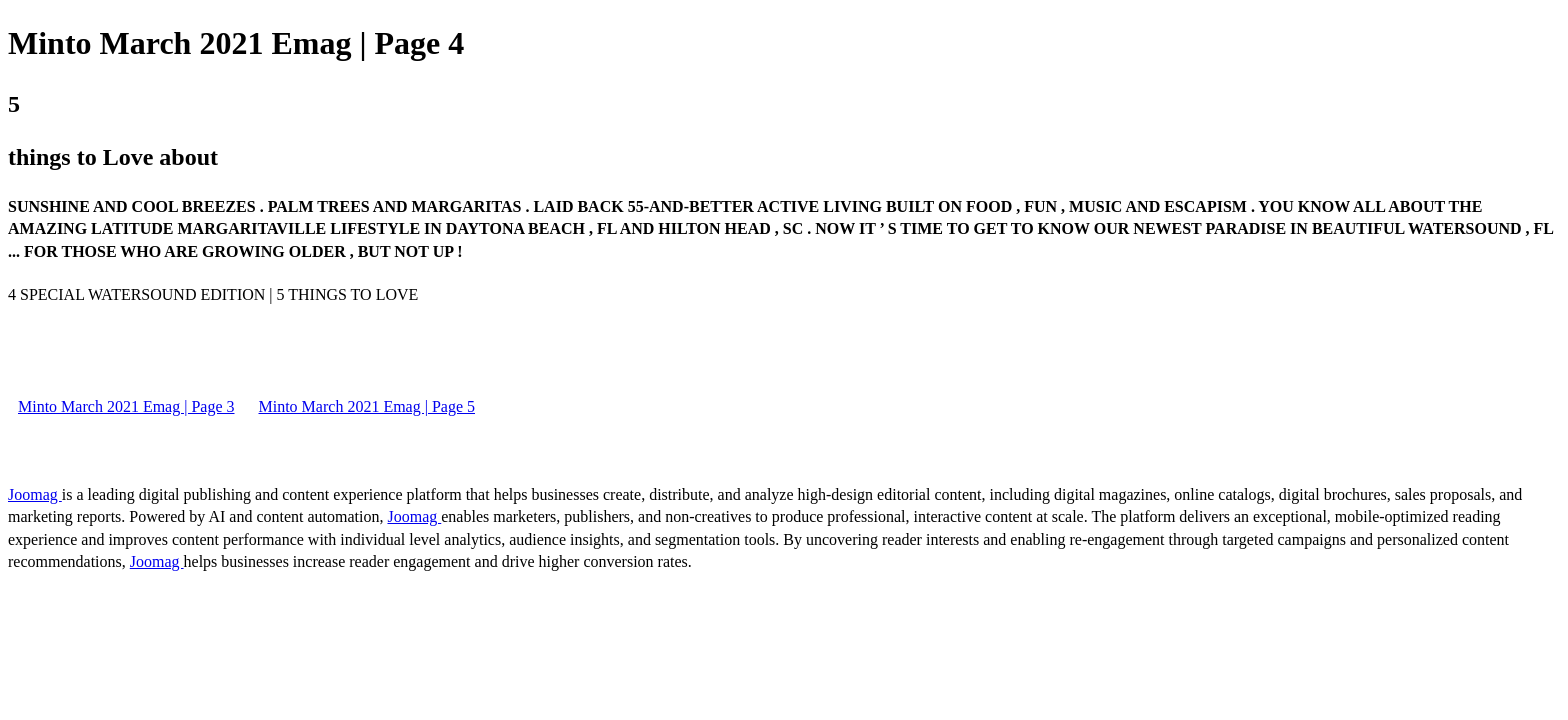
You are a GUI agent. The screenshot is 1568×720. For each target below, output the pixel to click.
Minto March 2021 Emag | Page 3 (126, 406)
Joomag (35, 494)
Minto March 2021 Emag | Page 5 (367, 406)
